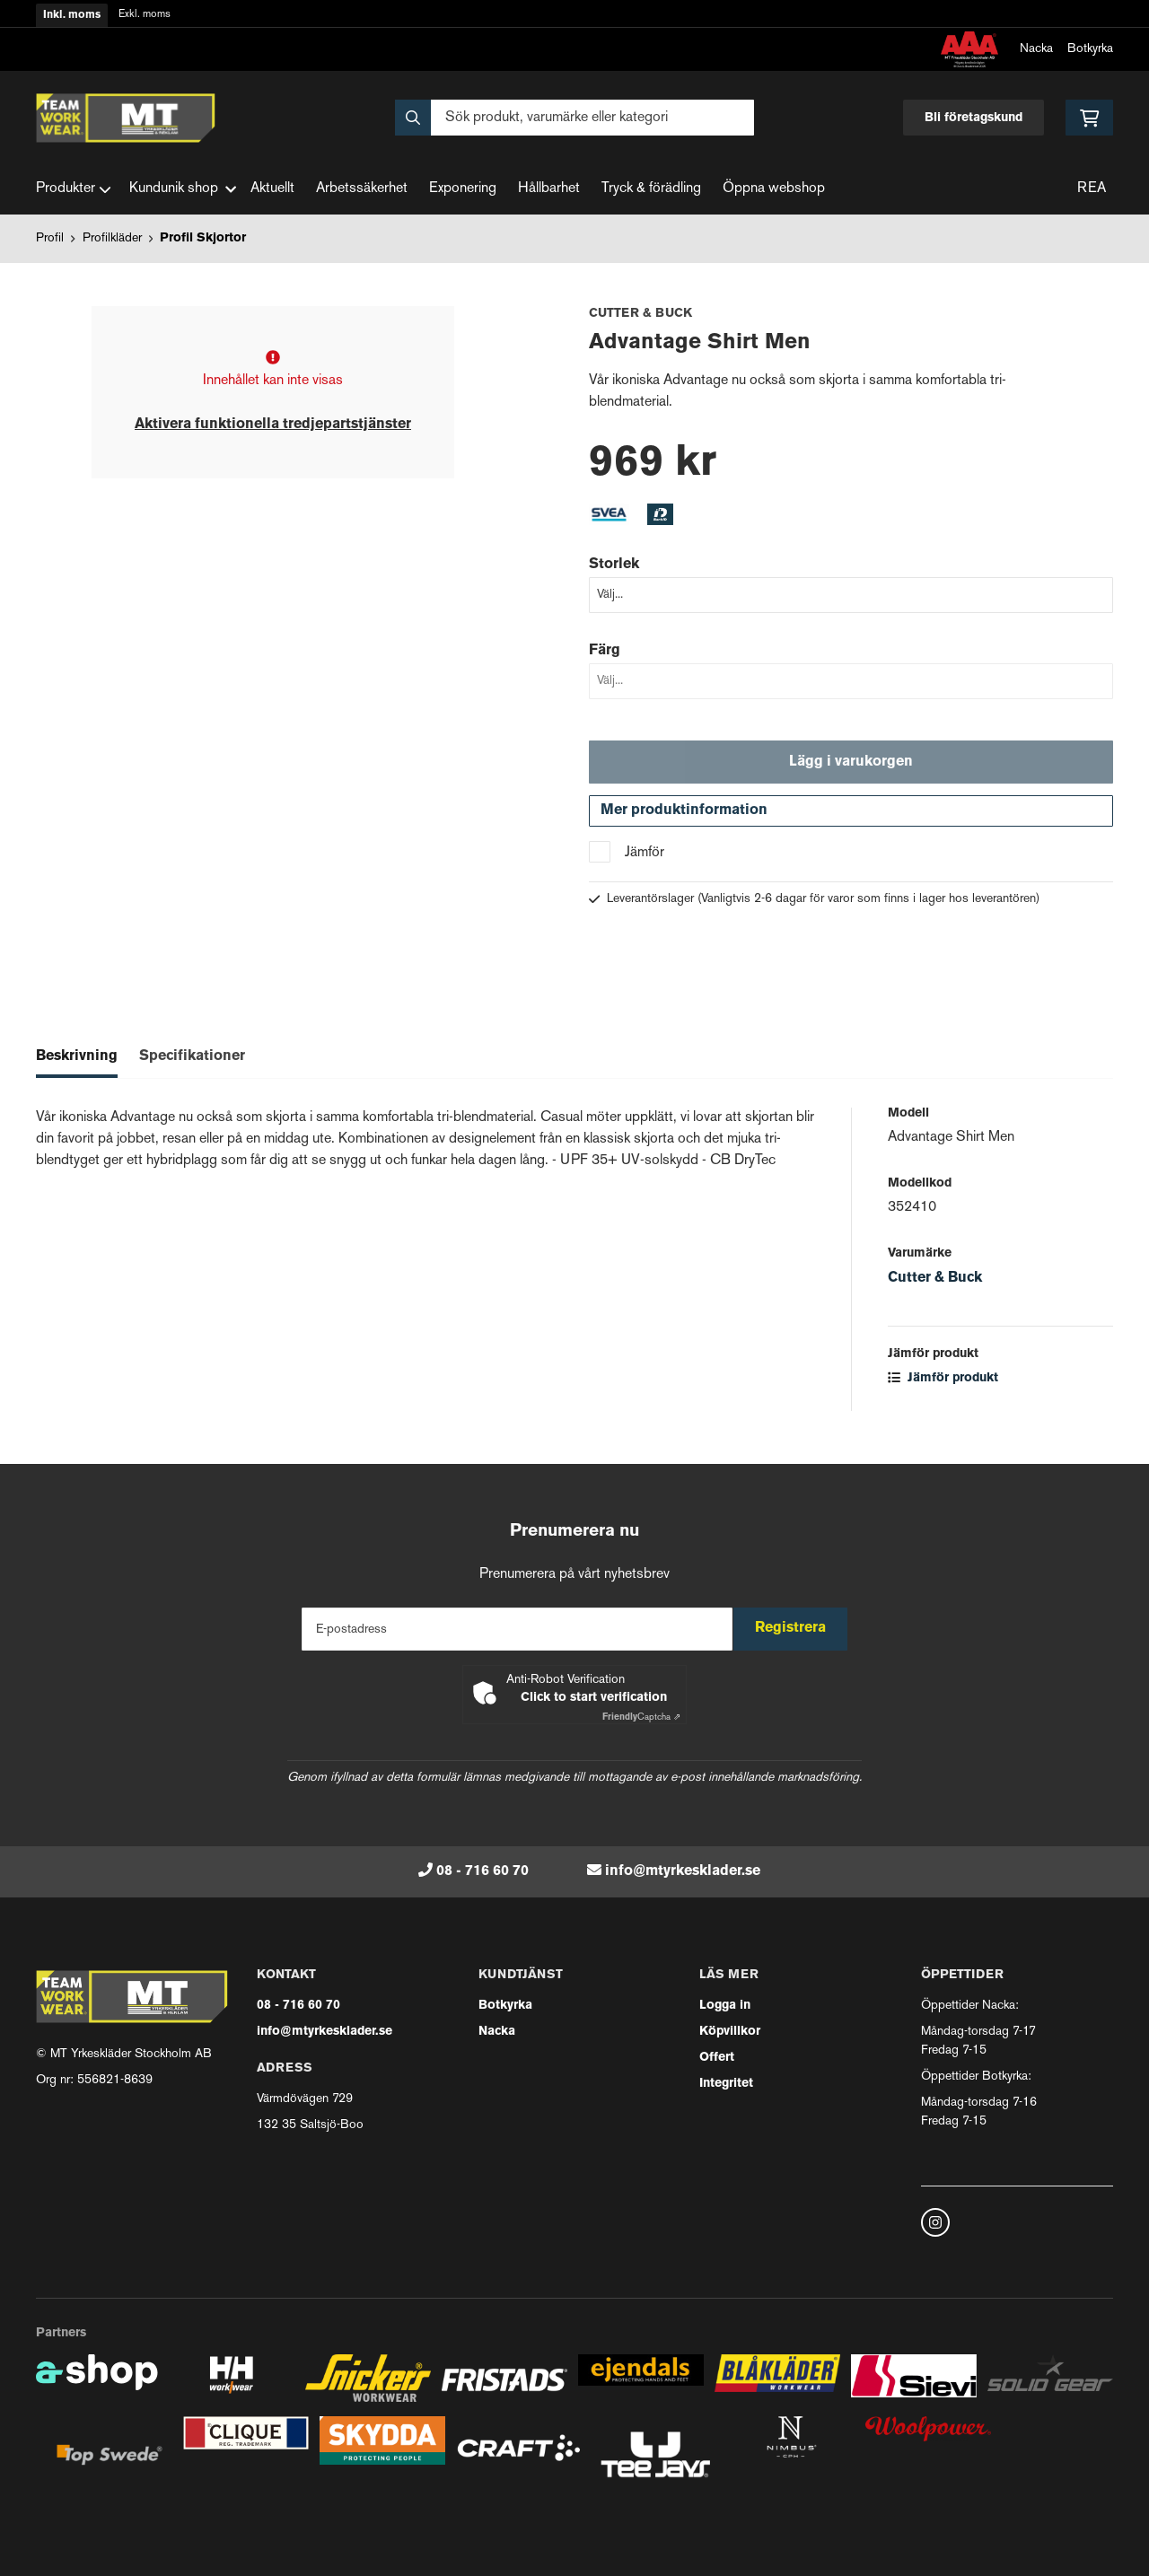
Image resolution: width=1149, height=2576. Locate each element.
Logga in (724, 2005)
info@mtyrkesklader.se (682, 1871)
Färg (604, 650)
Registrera (797, 1629)
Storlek (614, 564)
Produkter (73, 189)
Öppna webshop (774, 189)
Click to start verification (594, 1698)
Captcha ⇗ (641, 1717)
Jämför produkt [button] (943, 1388)
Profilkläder (112, 238)
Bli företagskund (973, 118)
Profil (50, 238)
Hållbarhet (549, 189)
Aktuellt (272, 189)
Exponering (462, 189)
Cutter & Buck (935, 1288)
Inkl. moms (72, 15)
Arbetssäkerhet (362, 189)
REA (1091, 189)
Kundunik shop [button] (182, 189)
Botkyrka (1090, 49)
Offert (716, 2057)
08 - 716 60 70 (482, 1871)
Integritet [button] (726, 2084)
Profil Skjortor (203, 238)
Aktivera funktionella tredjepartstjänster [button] (273, 424)
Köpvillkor (729, 2031)
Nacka (1036, 49)
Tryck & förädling (651, 189)
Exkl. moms (144, 15)
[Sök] (574, 118)
